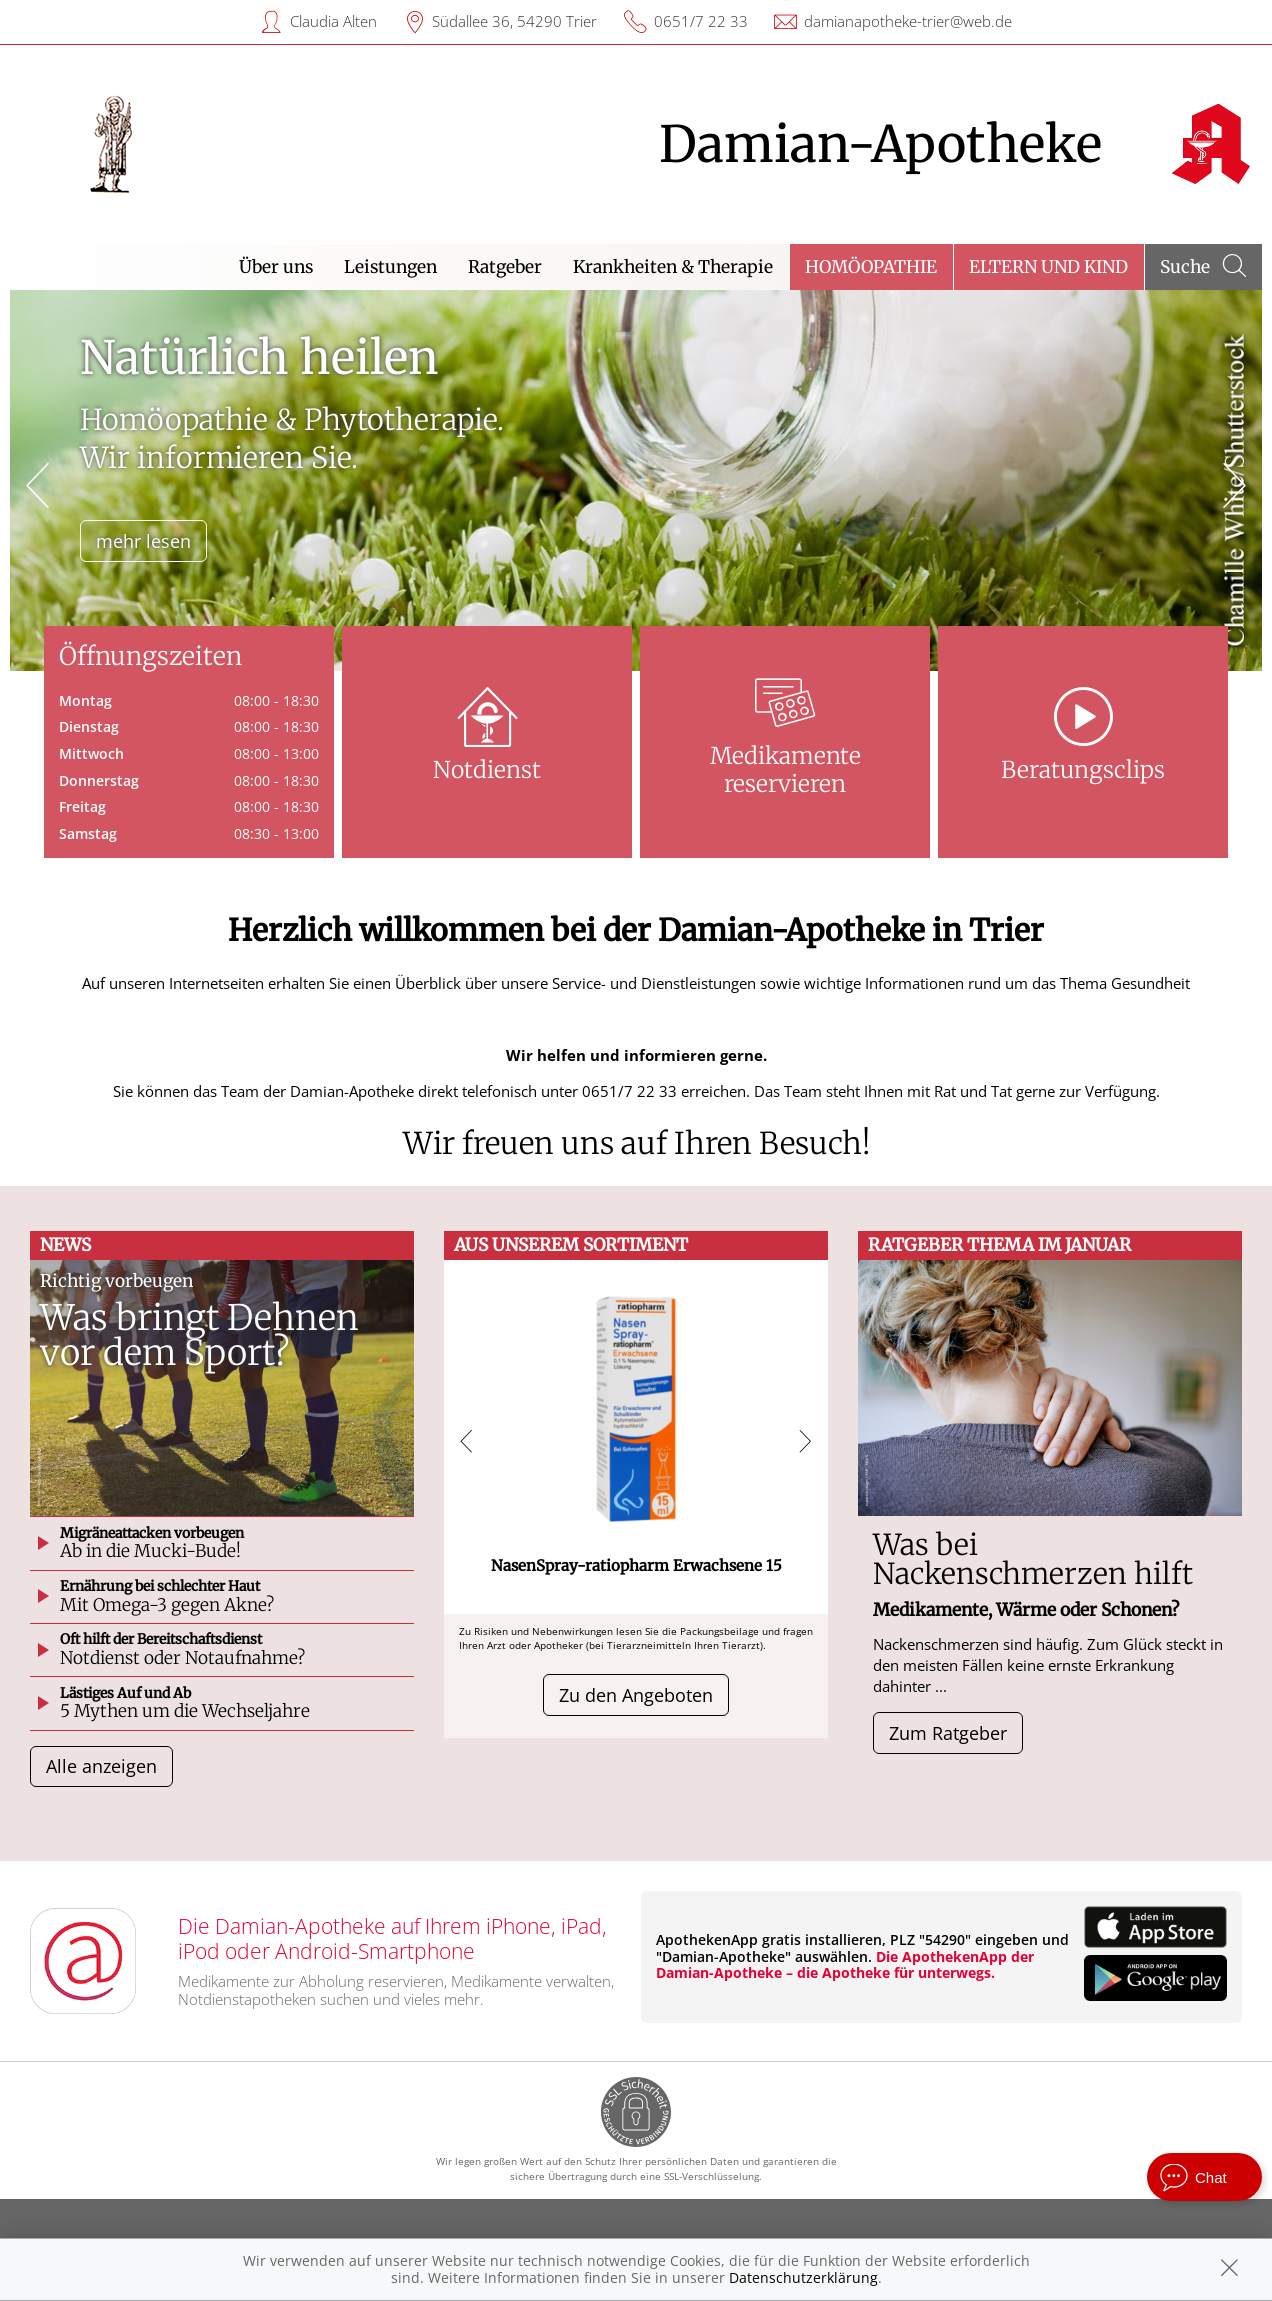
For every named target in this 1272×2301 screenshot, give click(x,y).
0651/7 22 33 (701, 21)
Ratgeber (505, 267)
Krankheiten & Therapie (673, 267)
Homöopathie (871, 267)
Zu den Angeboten (636, 1695)
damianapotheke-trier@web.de (908, 21)
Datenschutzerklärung (803, 2277)
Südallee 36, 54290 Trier (514, 21)
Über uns (276, 267)
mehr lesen (143, 541)
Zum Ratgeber (948, 1733)
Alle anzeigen (101, 1766)
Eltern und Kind (1048, 267)
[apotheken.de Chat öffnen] (1204, 2177)
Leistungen (390, 267)
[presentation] (37, 485)
